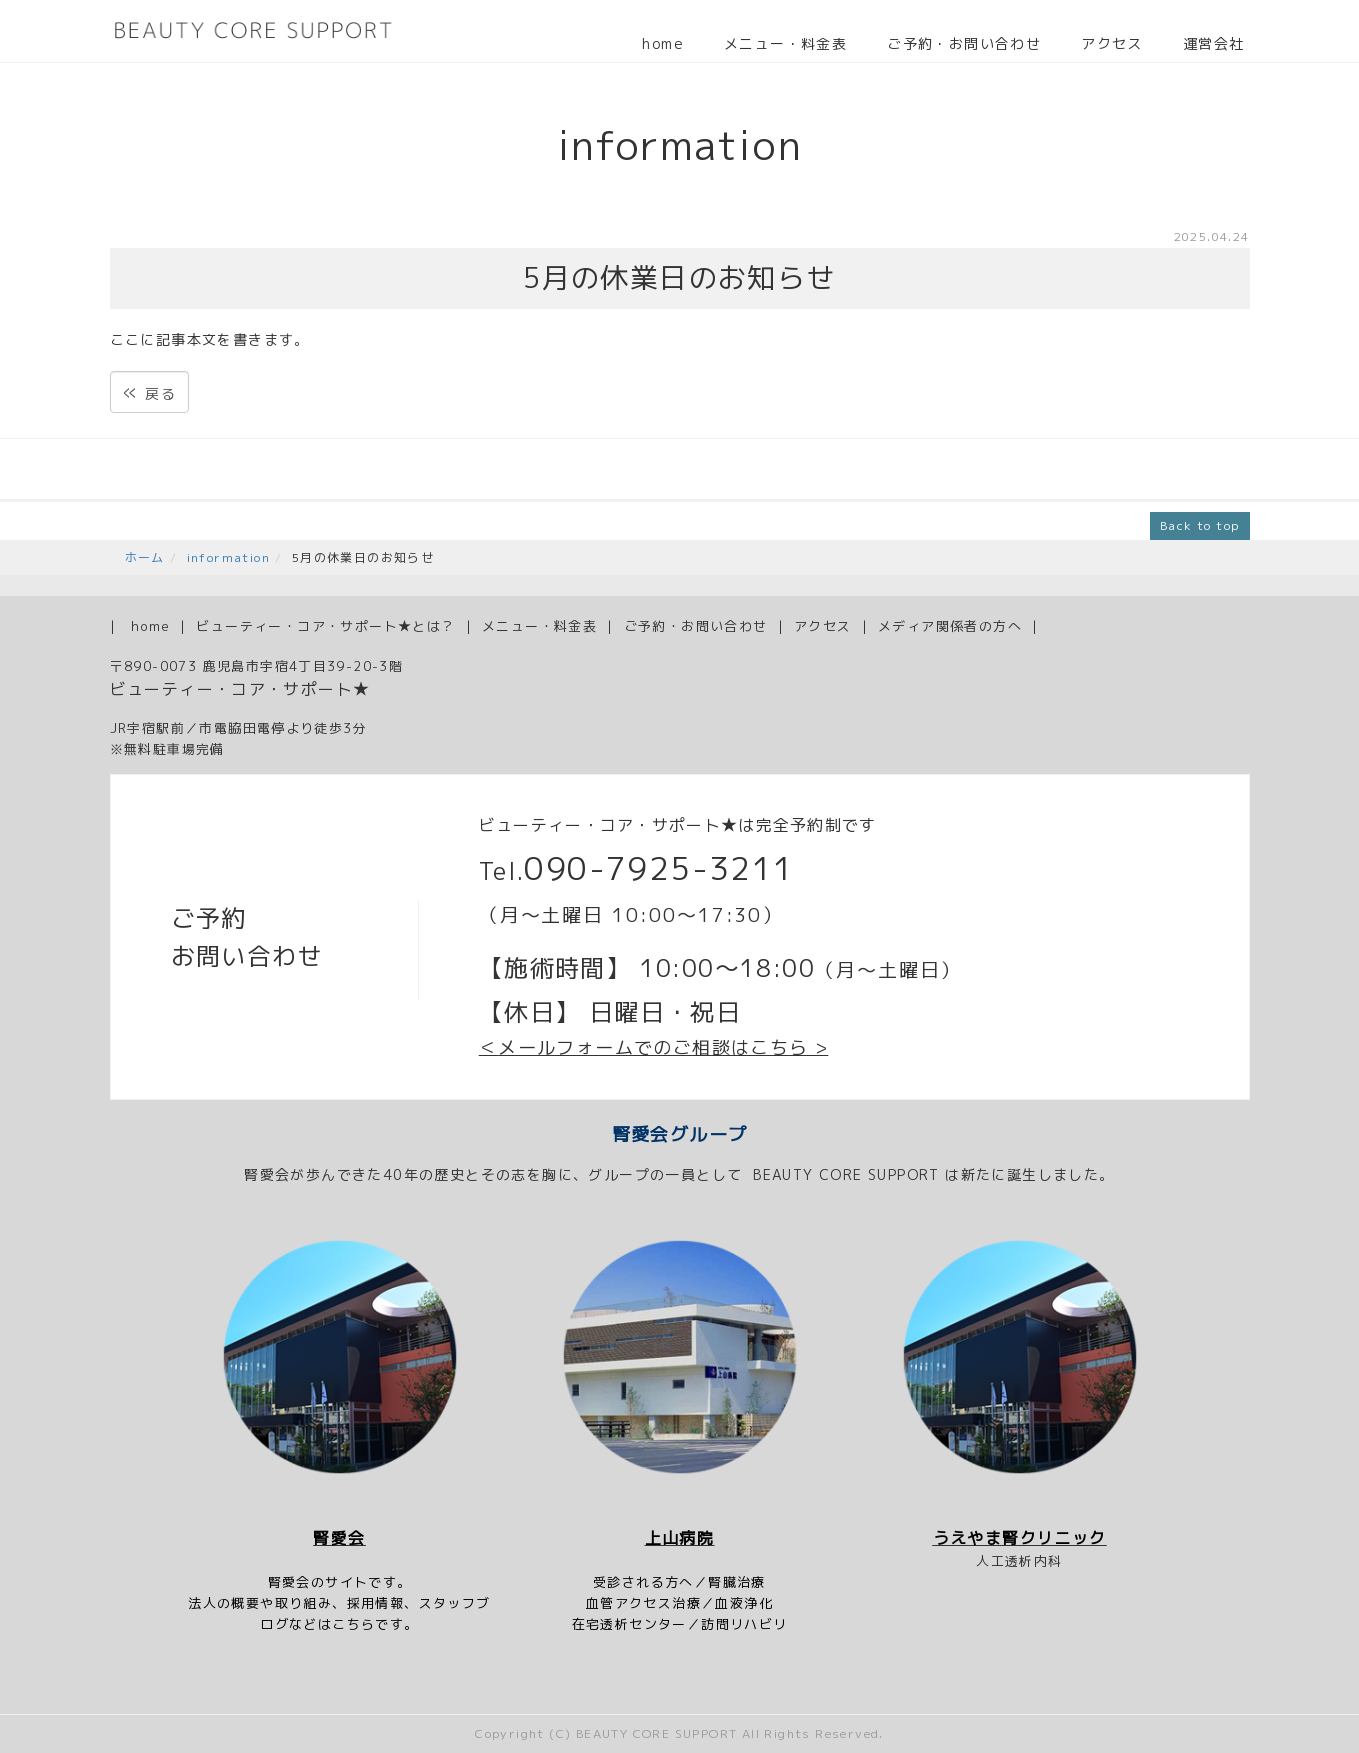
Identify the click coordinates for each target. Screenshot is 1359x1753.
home (663, 43)
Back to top (1199, 525)
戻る (150, 391)
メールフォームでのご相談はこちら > (663, 1047)
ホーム (145, 557)
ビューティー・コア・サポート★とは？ (325, 626)
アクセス (1112, 43)
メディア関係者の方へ (950, 626)
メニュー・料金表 (785, 43)
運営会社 (1214, 43)
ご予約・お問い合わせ (964, 43)
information (228, 557)
